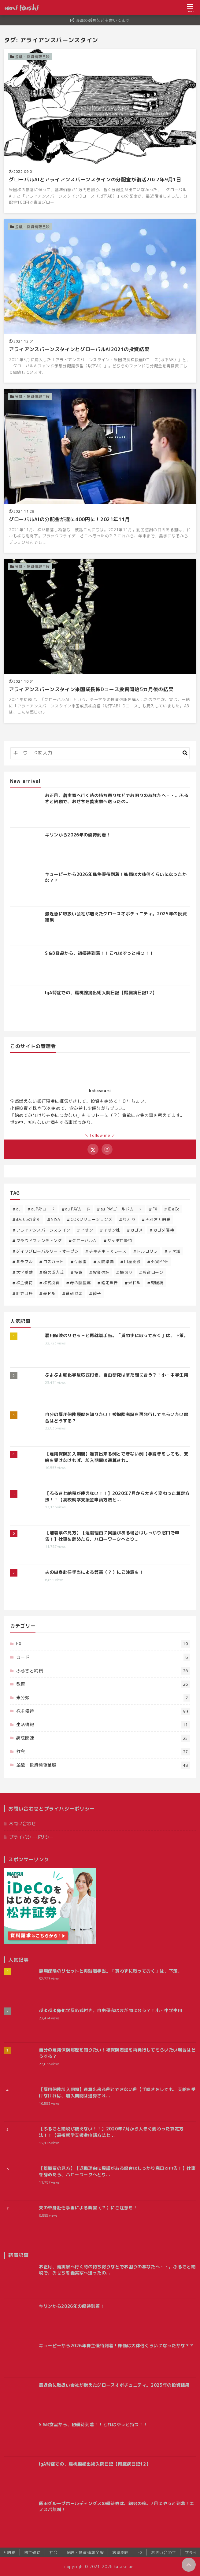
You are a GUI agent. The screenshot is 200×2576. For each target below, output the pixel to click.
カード (103, 1657)
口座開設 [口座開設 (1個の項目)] (132, 1261)
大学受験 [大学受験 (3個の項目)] (24, 1272)
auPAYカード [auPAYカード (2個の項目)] (43, 1209)
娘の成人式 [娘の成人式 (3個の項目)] (53, 1272)
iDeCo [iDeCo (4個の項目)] (174, 1209)
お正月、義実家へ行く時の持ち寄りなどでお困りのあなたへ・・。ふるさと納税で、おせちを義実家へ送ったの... (116, 798)
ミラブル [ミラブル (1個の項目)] (24, 1261)
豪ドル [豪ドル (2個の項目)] (49, 1293)
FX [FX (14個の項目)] (155, 1209)
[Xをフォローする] (92, 1149)
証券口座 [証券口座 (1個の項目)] (24, 1293)
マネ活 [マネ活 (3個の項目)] (174, 1251)
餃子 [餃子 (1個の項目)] (97, 1293)
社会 (103, 1751)
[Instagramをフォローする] (107, 1149)
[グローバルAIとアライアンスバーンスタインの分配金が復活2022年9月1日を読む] (100, 131)
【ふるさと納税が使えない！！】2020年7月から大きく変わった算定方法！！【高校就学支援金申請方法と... (117, 1496)
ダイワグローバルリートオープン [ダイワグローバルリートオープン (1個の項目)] (47, 1251)
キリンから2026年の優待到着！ (77, 835)
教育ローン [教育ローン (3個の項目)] (153, 1272)
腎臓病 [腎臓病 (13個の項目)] (157, 1282)
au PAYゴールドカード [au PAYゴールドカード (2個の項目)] (121, 1209)
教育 (103, 1684)
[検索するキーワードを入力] (100, 753)
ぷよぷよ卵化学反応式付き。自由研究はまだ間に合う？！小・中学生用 (116, 1375)
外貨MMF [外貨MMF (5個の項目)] (159, 1261)
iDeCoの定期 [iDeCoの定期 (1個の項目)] (28, 1219)
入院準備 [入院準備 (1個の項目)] (105, 1261)
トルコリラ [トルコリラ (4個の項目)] (147, 1251)
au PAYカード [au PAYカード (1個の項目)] (77, 1209)
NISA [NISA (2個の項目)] (55, 1219)
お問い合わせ (22, 1824)
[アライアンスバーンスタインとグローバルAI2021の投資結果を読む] (100, 301)
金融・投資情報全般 (103, 1765)
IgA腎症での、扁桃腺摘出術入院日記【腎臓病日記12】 (101, 993)
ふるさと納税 (103, 1670)
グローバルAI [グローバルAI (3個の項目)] (84, 1240)
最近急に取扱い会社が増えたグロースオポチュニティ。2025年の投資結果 (114, 2385)
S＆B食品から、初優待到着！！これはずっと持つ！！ (99, 953)
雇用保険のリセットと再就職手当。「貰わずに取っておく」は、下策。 (116, 1335)
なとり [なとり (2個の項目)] (129, 1219)
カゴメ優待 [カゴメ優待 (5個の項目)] (163, 1230)
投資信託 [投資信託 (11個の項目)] (101, 1272)
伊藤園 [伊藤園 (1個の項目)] (80, 1261)
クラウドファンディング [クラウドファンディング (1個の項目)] (39, 1240)
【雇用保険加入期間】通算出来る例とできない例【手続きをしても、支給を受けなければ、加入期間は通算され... (116, 1457)
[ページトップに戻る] (189, 2565)
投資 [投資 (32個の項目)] (78, 1272)
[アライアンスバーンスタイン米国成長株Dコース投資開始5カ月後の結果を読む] (100, 641)
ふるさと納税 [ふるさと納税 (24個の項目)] (158, 1219)
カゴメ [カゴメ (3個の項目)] (136, 1230)
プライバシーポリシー (31, 1837)
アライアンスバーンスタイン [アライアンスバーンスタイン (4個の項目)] (43, 1230)
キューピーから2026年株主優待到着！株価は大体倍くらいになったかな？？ (116, 2346)
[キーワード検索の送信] (185, 753)
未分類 (103, 1697)
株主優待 (103, 1711)
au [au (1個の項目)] (18, 1209)
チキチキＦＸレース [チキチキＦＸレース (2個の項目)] (108, 1251)
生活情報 (103, 1724)
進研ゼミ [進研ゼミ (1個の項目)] (74, 1293)
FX (103, 1644)
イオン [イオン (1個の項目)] (87, 1230)
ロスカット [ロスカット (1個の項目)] (53, 1261)
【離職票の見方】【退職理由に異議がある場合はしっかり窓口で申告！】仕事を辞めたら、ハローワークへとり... (112, 1536)
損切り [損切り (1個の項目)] (126, 1272)
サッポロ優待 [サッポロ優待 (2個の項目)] (119, 1240)
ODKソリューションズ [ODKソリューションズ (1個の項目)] (92, 1219)
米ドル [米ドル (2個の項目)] (134, 1282)
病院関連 (103, 1738)
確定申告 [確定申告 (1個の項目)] (109, 1282)
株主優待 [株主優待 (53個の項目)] (24, 1282)
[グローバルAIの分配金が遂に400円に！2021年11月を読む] (100, 471)
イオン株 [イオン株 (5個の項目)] (111, 1230)
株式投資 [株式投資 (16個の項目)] (51, 1282)
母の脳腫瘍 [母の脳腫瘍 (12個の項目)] (80, 1282)
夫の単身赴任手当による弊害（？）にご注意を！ (94, 1572)
